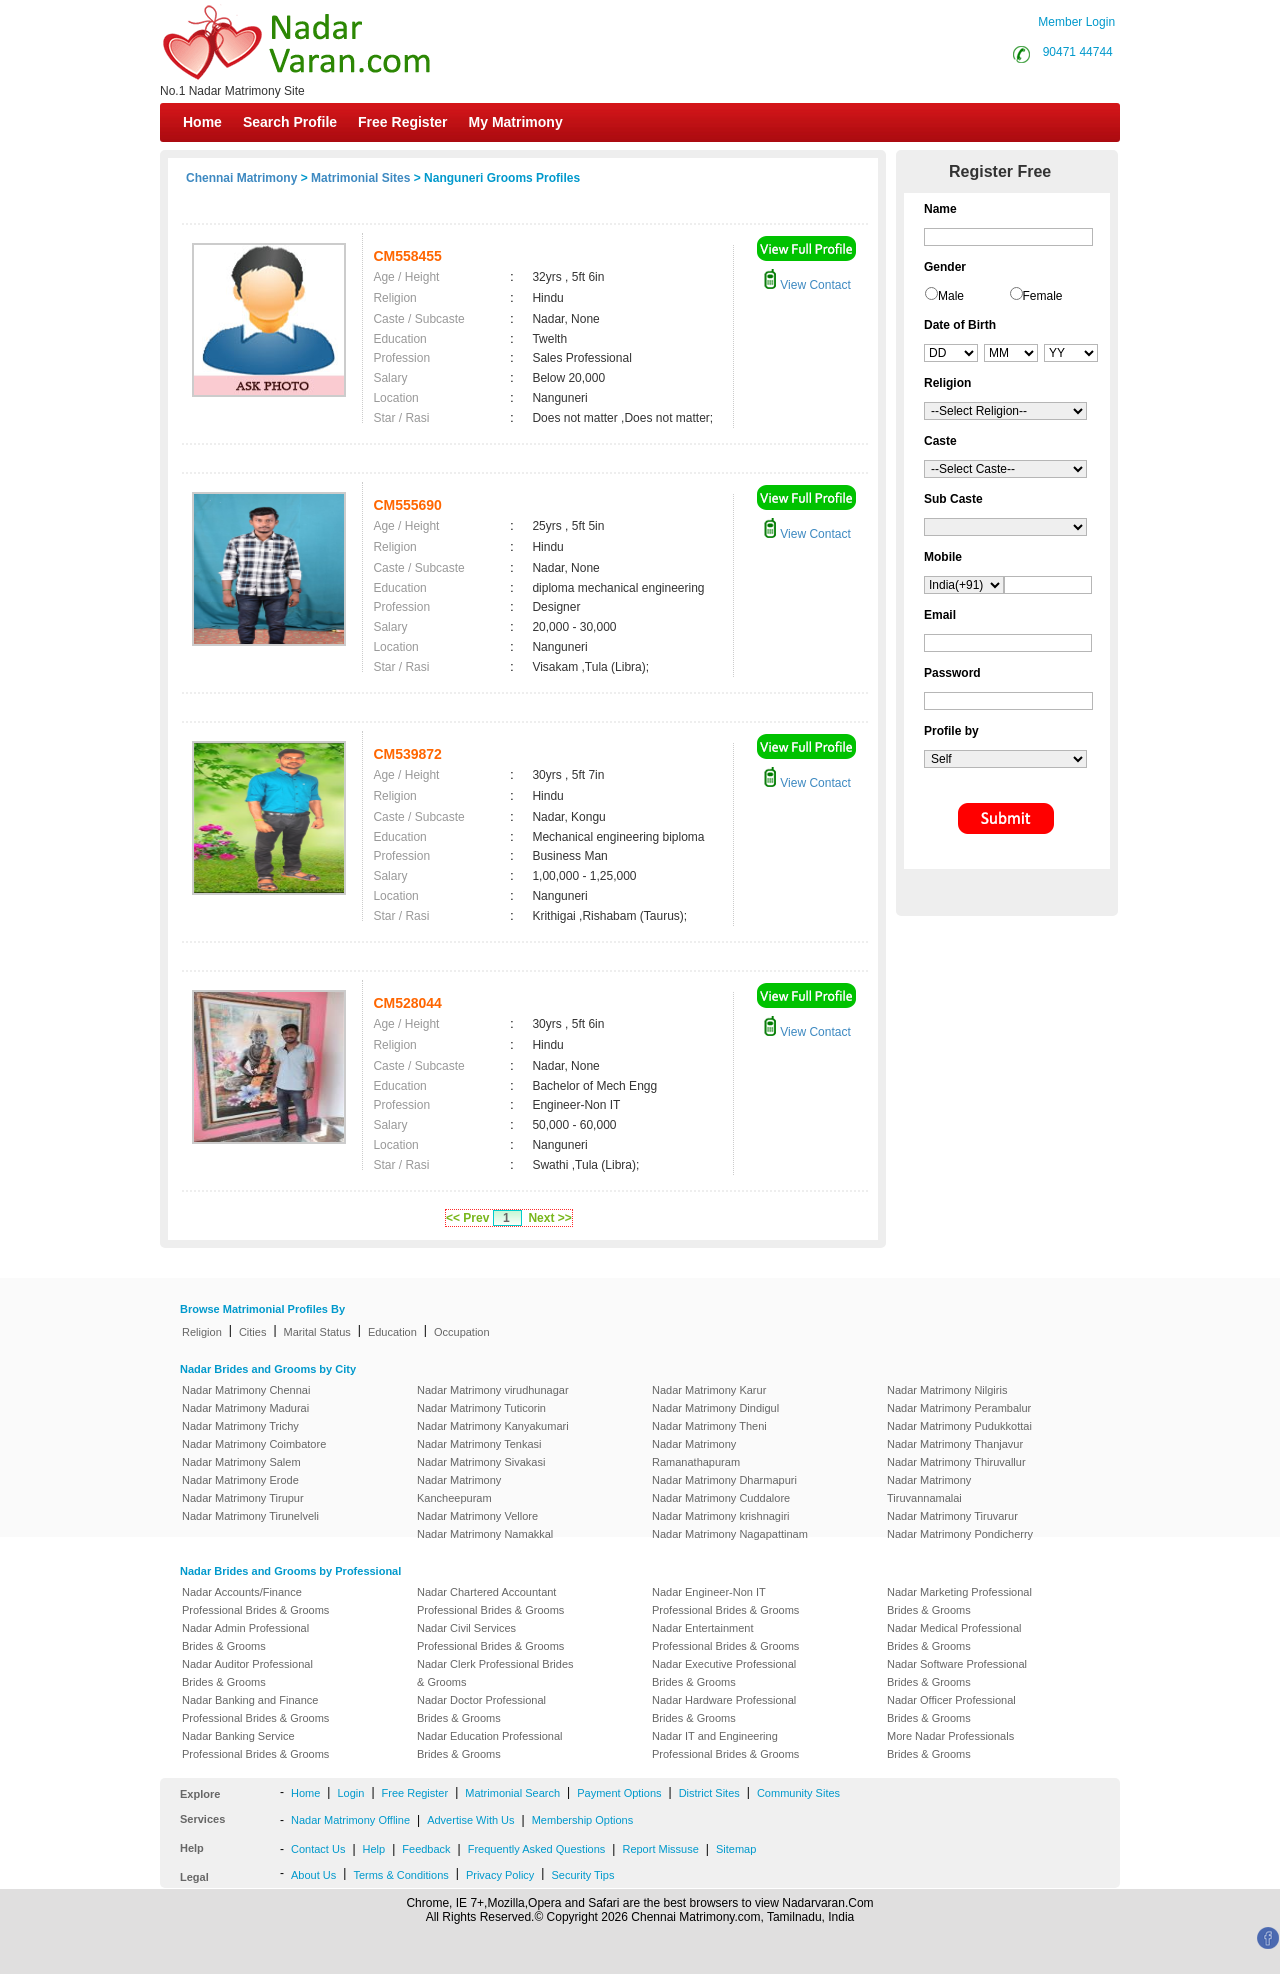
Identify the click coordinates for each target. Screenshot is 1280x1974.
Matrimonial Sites (360, 178)
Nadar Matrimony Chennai (246, 1390)
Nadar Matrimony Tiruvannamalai (929, 1489)
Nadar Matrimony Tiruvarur (952, 1516)
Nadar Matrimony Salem (241, 1462)
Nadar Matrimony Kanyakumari (493, 1426)
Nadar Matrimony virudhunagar (493, 1390)
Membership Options (583, 1820)
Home (202, 122)
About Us (313, 1875)
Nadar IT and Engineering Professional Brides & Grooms (725, 1745)
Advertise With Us (470, 1820)
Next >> (549, 1218)
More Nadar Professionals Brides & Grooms (950, 1745)
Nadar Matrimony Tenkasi (479, 1444)
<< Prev (467, 1218)
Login (350, 1793)
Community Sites (798, 1793)
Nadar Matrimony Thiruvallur (956, 1462)
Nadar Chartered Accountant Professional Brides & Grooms (490, 1601)
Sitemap (736, 1849)
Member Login (1076, 22)
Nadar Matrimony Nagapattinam (730, 1534)
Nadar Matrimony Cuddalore (721, 1498)
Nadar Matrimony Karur (709, 1390)
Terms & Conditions (400, 1875)
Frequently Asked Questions (537, 1849)
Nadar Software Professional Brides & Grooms (957, 1673)
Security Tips (582, 1875)
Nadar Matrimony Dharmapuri (724, 1480)
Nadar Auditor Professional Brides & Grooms (247, 1673)
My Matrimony (516, 122)
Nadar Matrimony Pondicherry (960, 1534)
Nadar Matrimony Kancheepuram (459, 1489)
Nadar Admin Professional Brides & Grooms (245, 1637)
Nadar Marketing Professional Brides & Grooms (959, 1601)
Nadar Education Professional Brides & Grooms (490, 1745)
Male (951, 296)
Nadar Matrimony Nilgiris (947, 1390)
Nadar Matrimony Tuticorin (481, 1408)
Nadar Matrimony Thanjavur (955, 1444)
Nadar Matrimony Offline (350, 1820)
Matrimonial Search (512, 1793)
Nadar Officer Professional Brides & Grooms (951, 1709)
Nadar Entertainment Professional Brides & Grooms (725, 1637)
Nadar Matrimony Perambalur (959, 1408)
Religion (202, 1332)
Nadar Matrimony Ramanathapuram (696, 1453)
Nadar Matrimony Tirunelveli (250, 1516)
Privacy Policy (500, 1875)
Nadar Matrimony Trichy (240, 1426)
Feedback (426, 1849)
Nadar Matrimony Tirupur (243, 1498)
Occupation (462, 1332)
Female (1043, 296)
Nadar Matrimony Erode (240, 1480)
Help (374, 1849)
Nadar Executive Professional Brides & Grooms (724, 1673)
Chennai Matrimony (241, 178)
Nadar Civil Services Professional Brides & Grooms (490, 1637)
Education (392, 1332)
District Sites (709, 1793)
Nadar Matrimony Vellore (477, 1516)
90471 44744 (1078, 52)
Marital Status (317, 1332)
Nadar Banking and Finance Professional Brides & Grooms (255, 1709)
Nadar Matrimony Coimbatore (254, 1444)
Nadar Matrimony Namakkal (485, 1534)
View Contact (807, 285)
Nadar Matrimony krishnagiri (721, 1516)
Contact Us (318, 1849)
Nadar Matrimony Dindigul (715, 1408)
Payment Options (619, 1793)
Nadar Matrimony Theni (709, 1426)
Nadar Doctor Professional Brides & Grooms (481, 1709)
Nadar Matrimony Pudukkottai (959, 1426)
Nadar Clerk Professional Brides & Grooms (495, 1673)
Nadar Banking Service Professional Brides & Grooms (255, 1745)
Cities (253, 1332)
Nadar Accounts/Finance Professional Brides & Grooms (255, 1601)
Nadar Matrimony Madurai (245, 1408)
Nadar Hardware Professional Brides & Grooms (724, 1709)
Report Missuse (660, 1849)
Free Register (402, 122)
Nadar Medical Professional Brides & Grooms (954, 1637)
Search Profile (290, 122)
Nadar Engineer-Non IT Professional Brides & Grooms (725, 1601)
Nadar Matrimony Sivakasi (481, 1462)
